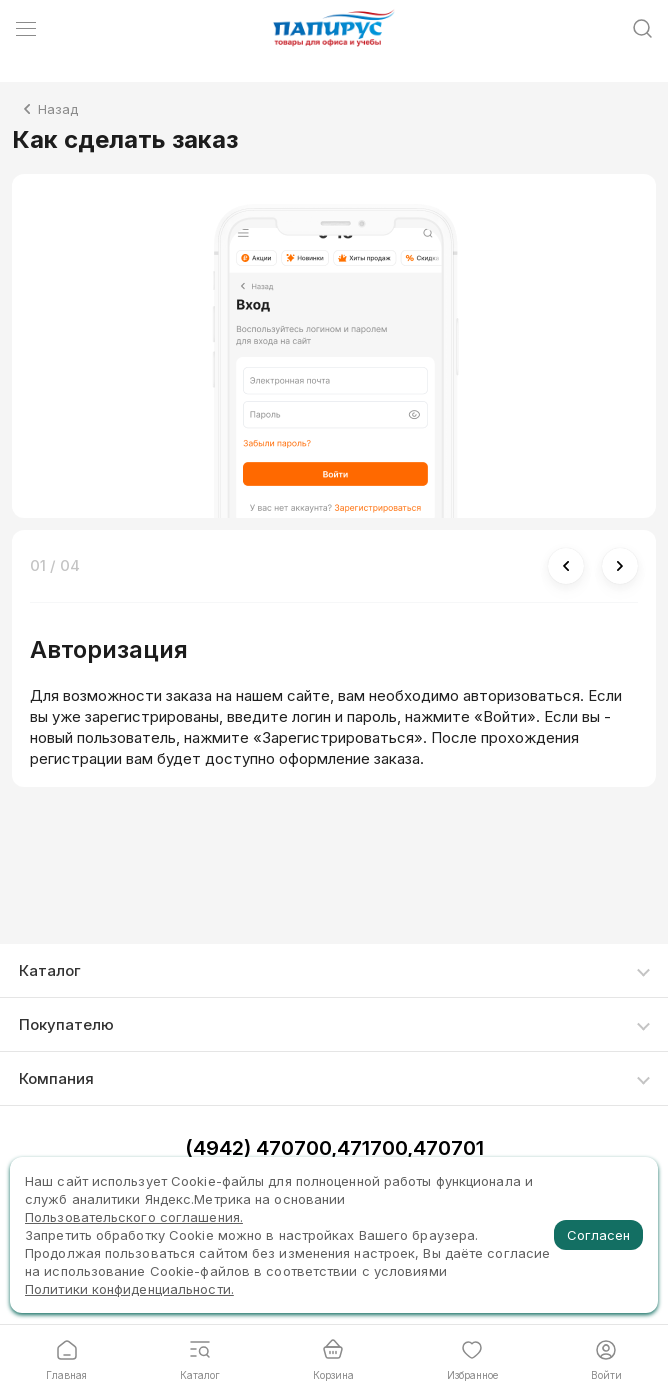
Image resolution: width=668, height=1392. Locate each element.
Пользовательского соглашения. (134, 1217)
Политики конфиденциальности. (129, 1289)
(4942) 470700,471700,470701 (334, 1148)
